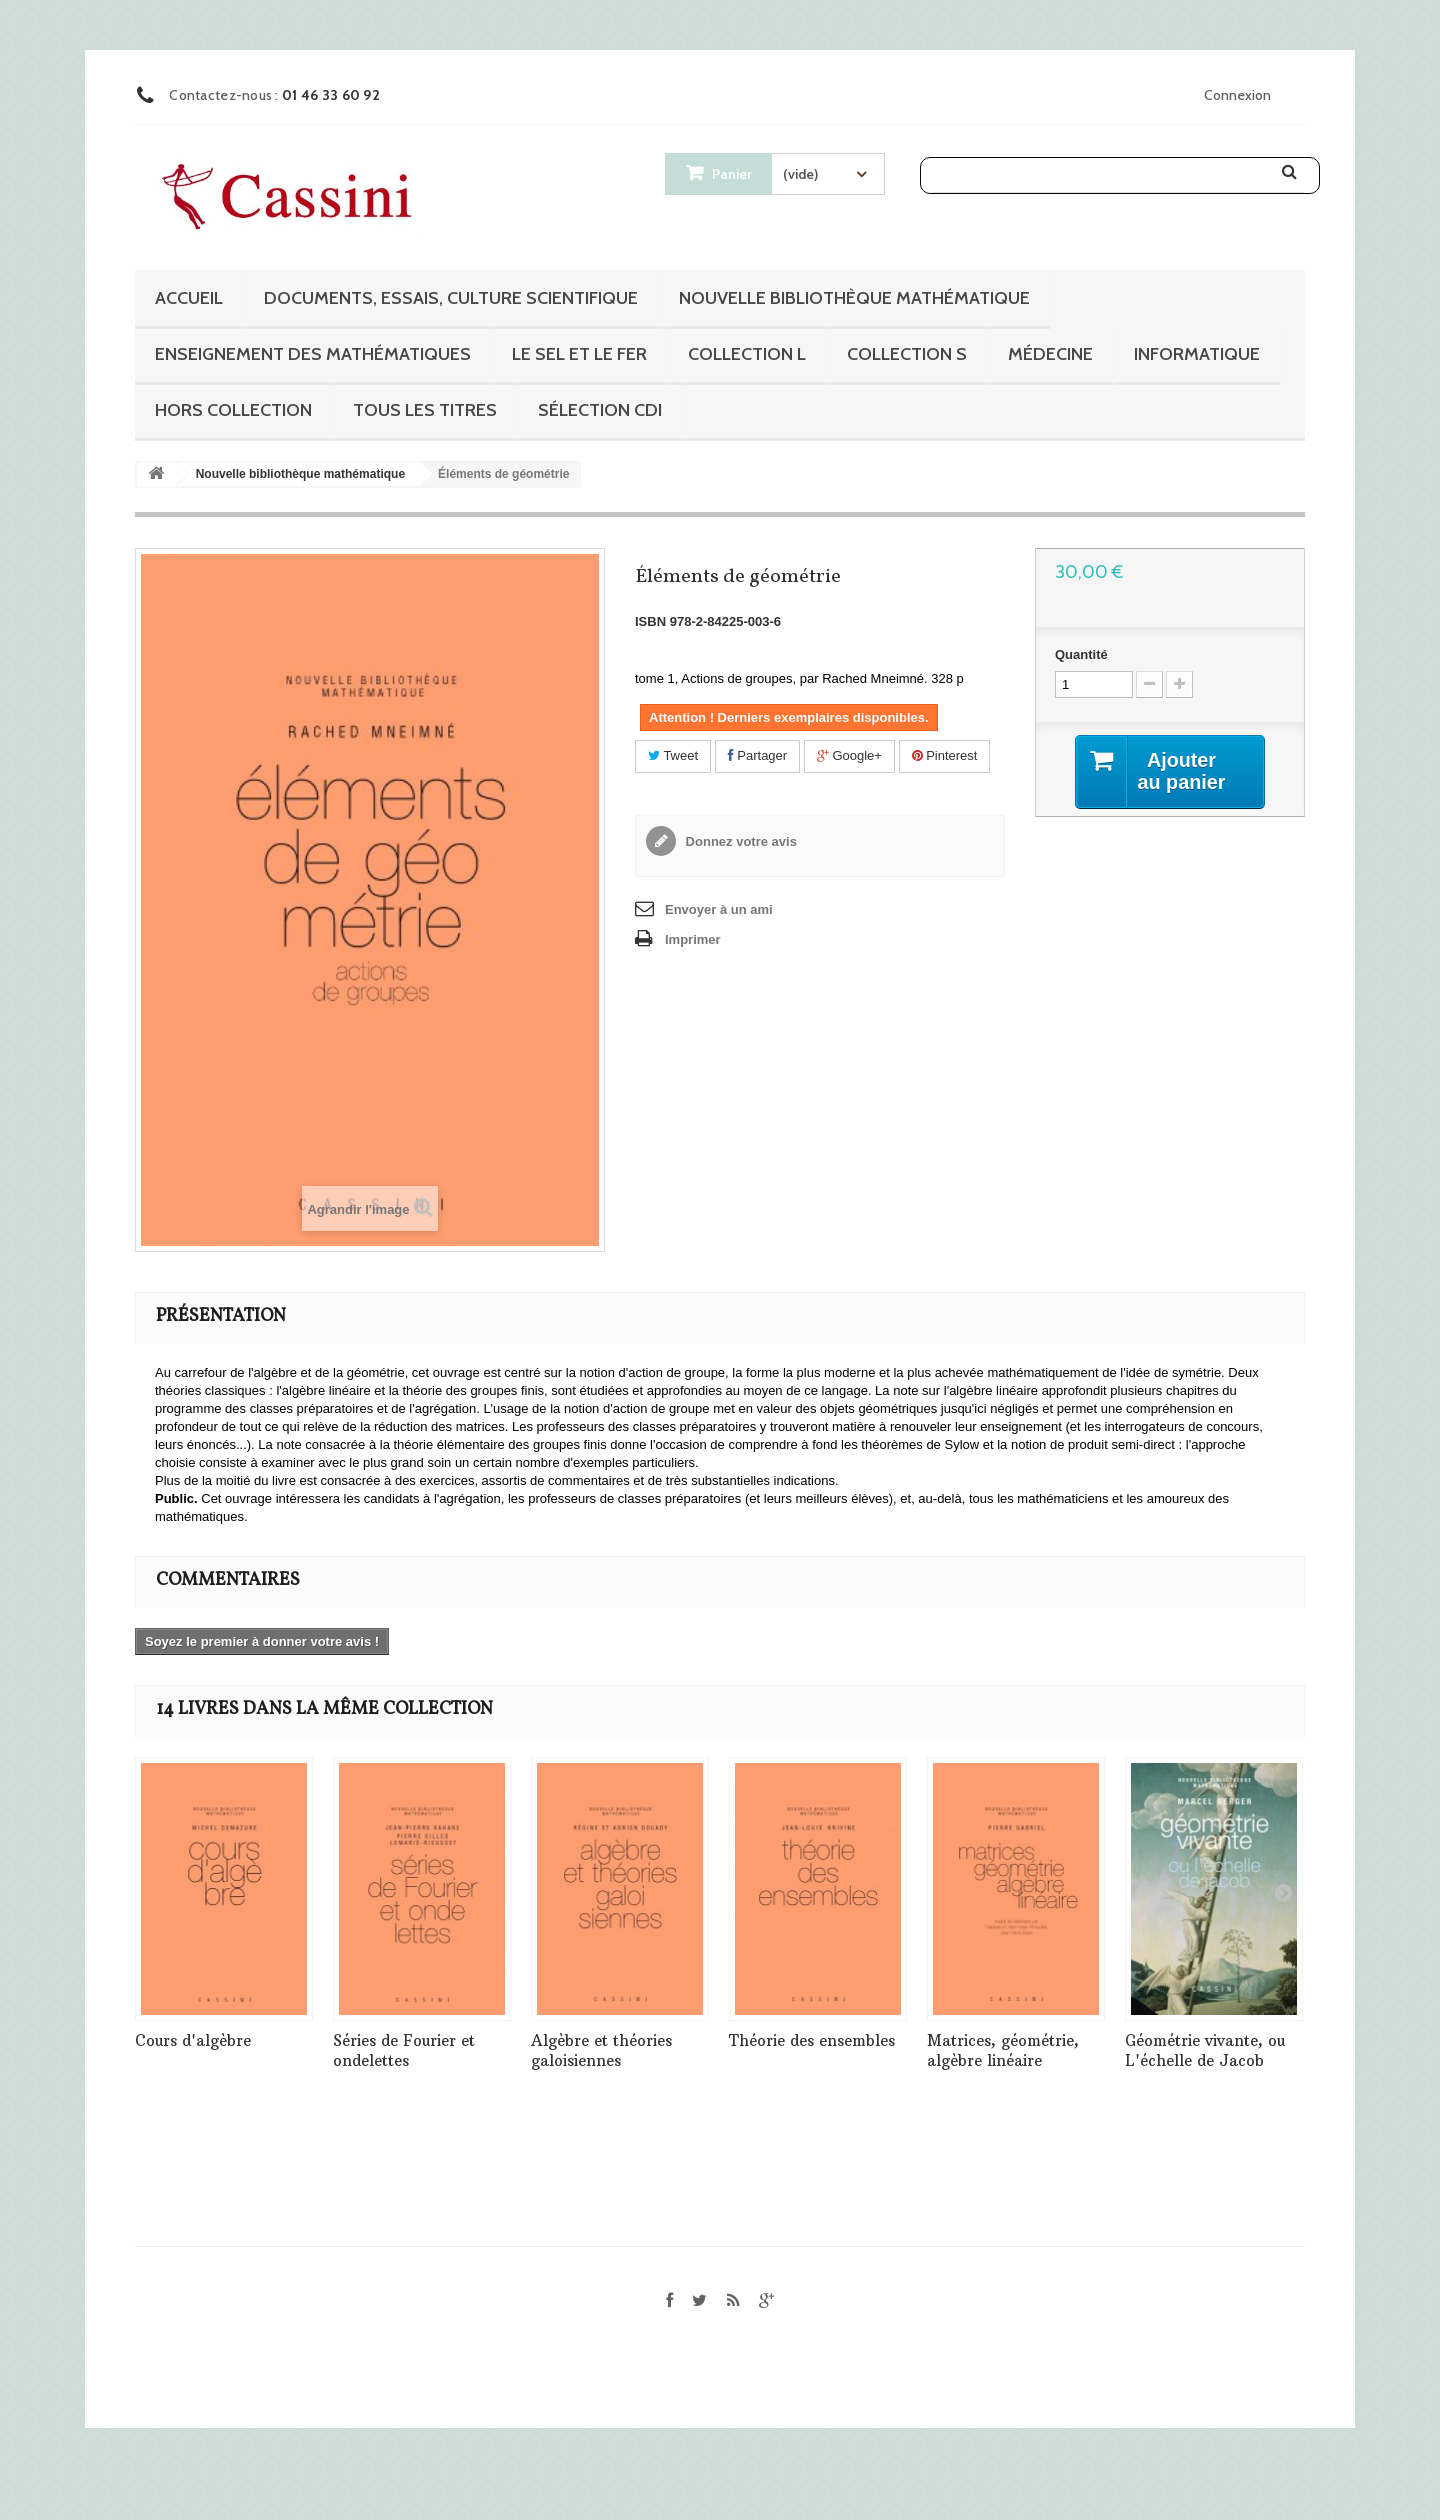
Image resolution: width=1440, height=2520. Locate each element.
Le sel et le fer (579, 354)
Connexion (1237, 95)
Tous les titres (425, 410)
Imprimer (693, 939)
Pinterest (945, 755)
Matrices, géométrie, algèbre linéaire (1003, 2050)
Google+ (849, 755)
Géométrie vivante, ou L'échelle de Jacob (1205, 2050)
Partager (757, 755)
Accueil (189, 298)
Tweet (673, 755)
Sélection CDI (600, 410)
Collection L (747, 354)
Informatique (1197, 354)
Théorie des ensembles (812, 2040)
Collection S (907, 354)
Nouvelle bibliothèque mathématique (854, 298)
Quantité (1081, 654)
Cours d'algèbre (193, 2040)
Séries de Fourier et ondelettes (404, 2050)
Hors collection (233, 410)
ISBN (650, 621)
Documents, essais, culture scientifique (451, 298)
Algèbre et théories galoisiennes (601, 2050)
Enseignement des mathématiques (313, 354)
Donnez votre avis (739, 841)
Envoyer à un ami (719, 909)
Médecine (1050, 354)
